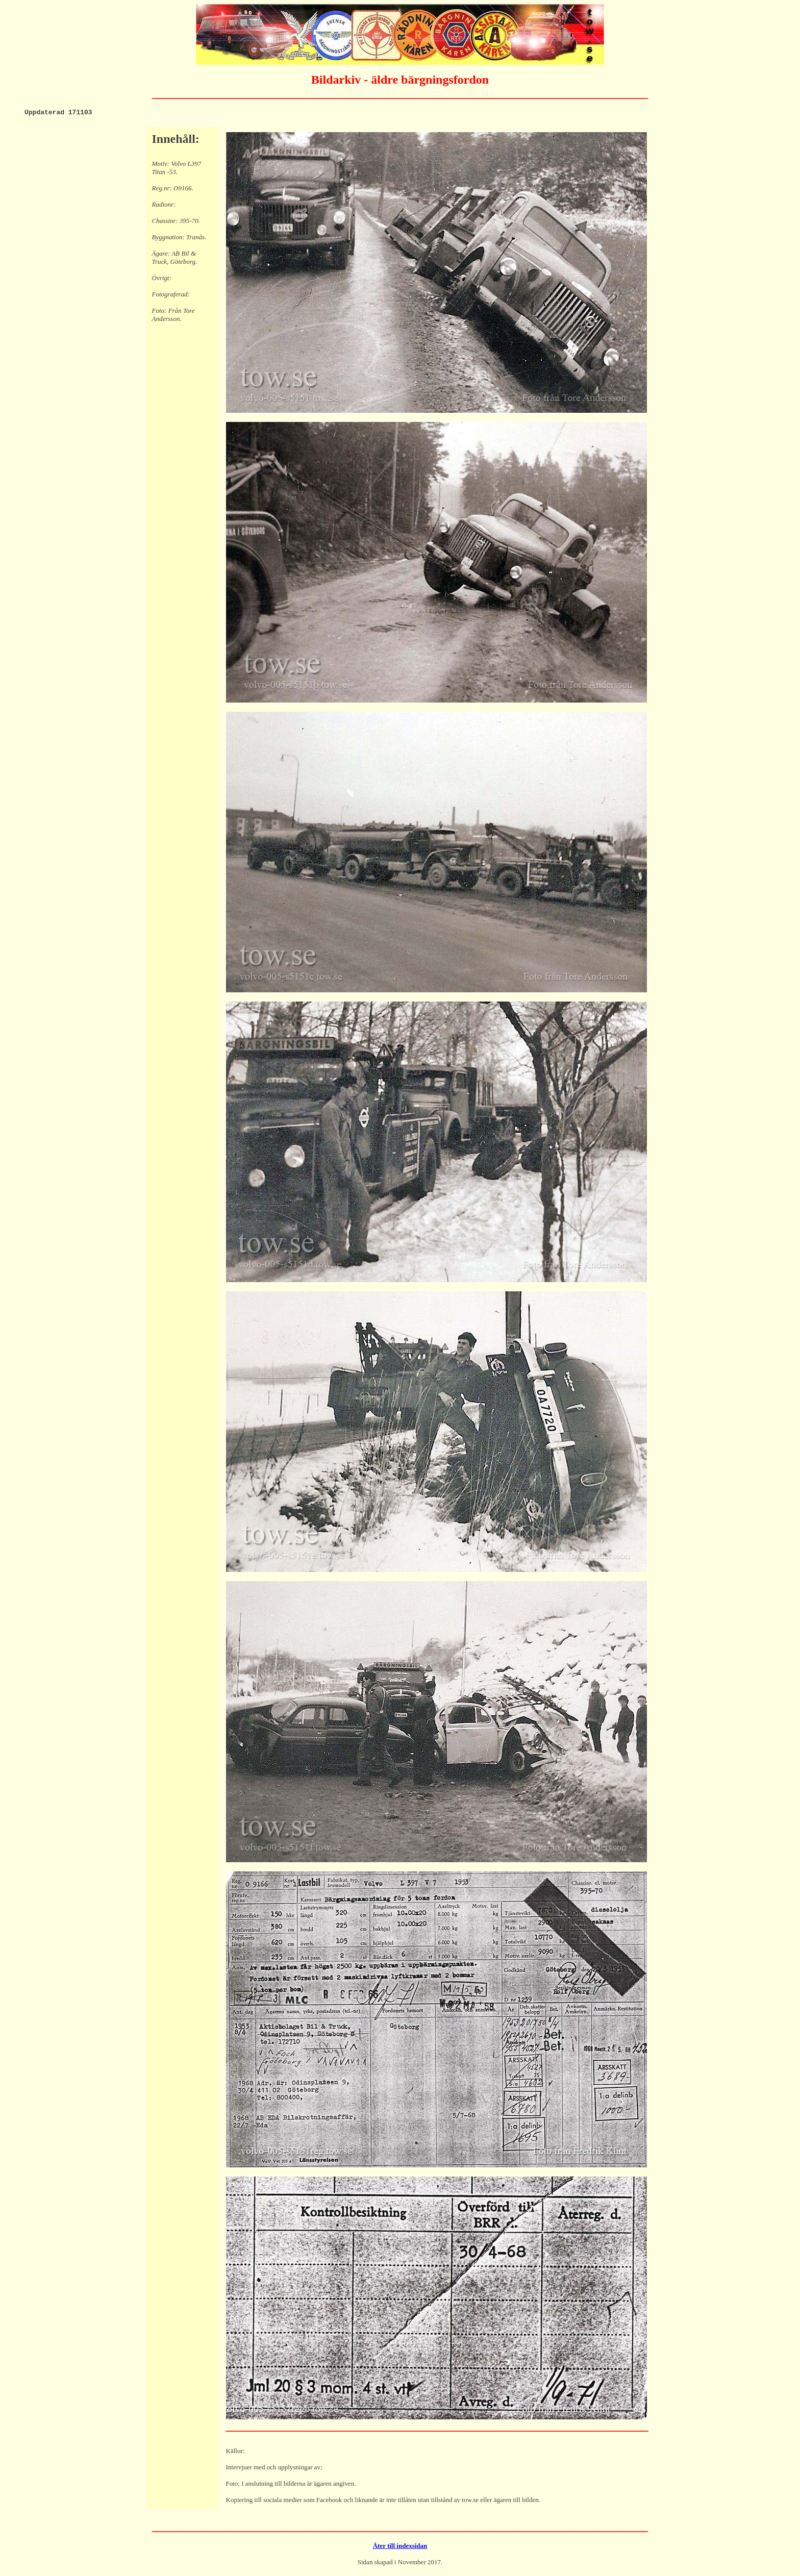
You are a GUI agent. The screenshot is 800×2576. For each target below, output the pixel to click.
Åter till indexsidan (400, 2547)
